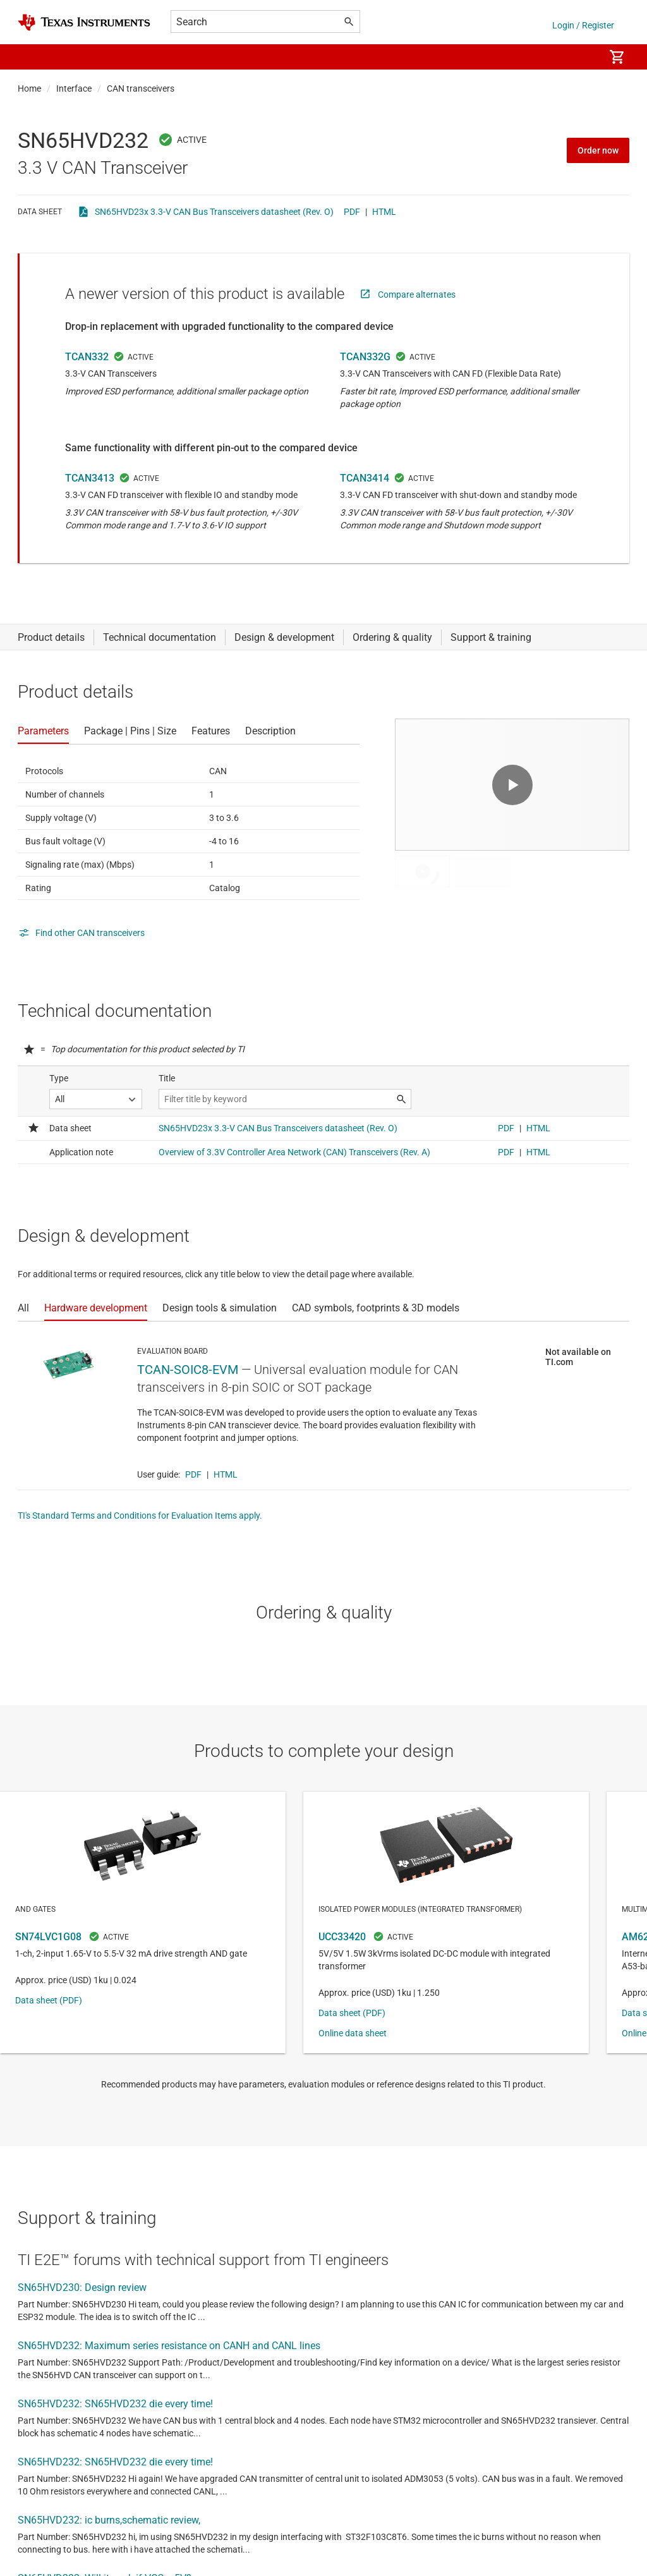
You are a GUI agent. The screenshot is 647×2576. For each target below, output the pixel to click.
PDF (352, 212)
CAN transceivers (140, 88)
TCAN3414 (364, 478)
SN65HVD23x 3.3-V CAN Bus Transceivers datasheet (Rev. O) (214, 212)
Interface (74, 88)
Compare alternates (417, 294)
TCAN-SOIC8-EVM (187, 1369)
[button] (30, 57)
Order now (598, 150)
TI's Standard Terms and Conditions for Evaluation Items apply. (140, 1515)
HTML (384, 212)
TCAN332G (365, 357)
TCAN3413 (89, 478)
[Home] (84, 22)
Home (29, 88)
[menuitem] (581, 57)
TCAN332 (87, 357)
